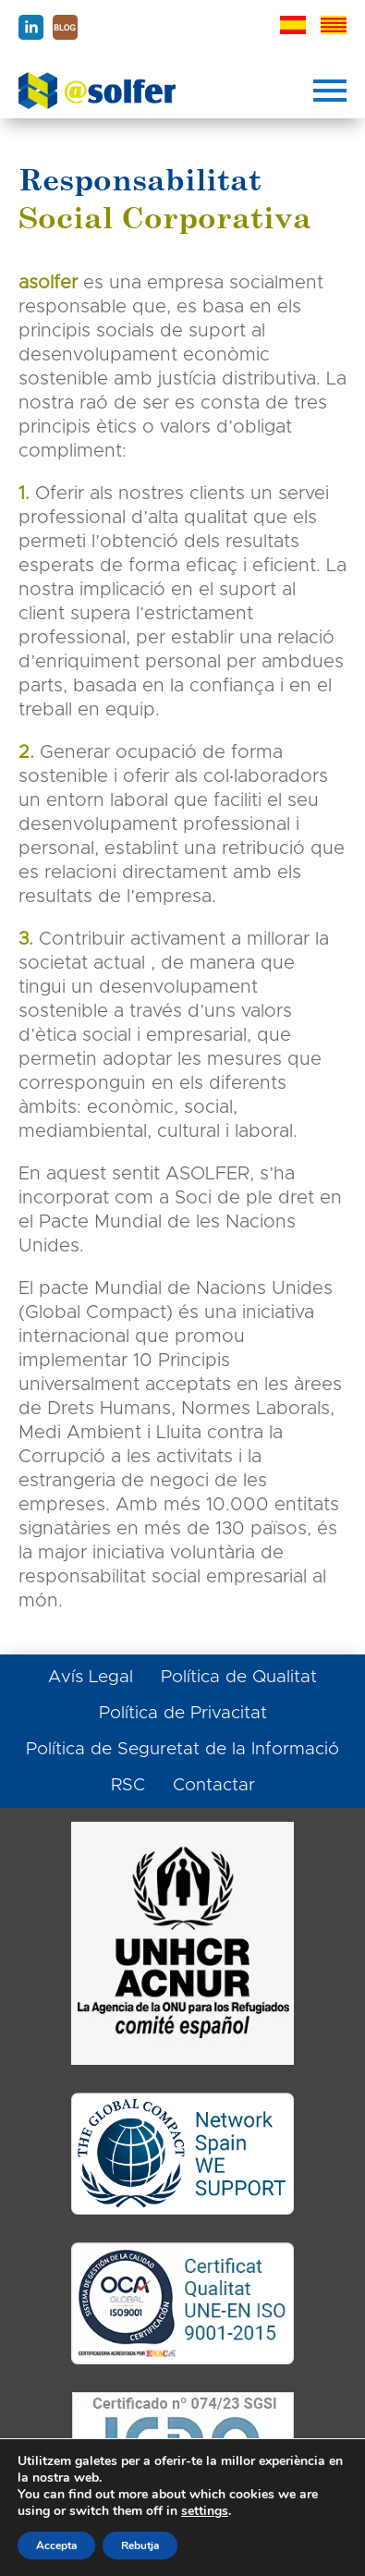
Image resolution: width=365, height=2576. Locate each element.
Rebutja (140, 2545)
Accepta (56, 2545)
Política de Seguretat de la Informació (182, 1749)
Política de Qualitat (239, 1677)
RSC (128, 1785)
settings (204, 2511)
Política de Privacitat (183, 1713)
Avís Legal (90, 1677)
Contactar (214, 1785)
